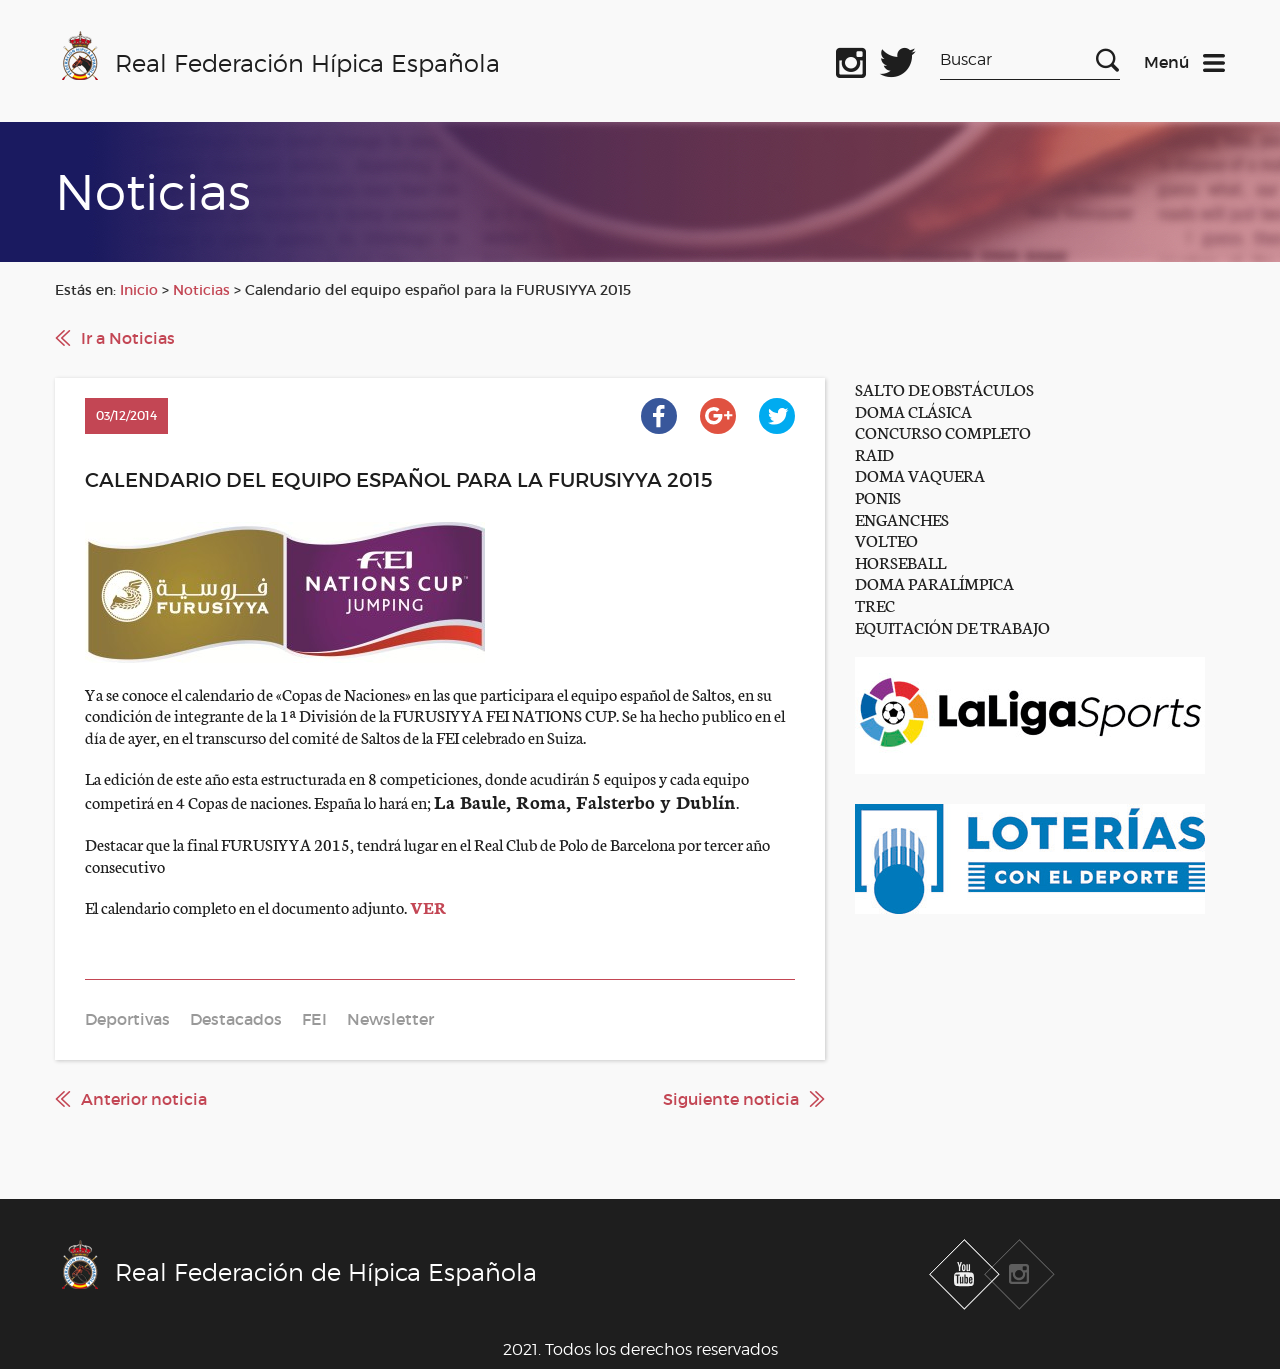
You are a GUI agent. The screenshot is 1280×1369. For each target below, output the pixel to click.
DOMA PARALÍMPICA (934, 582)
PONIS (878, 496)
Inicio (139, 290)
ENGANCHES (902, 518)
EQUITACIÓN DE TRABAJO (952, 626)
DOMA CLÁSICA (913, 410)
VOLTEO (886, 539)
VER (428, 906)
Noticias (201, 290)
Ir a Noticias (128, 338)
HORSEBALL (900, 561)
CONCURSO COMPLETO (943, 431)
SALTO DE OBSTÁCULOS (944, 388)
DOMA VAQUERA (920, 474)
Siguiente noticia (731, 1099)
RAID (874, 453)
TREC (875, 604)
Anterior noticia (144, 1099)
